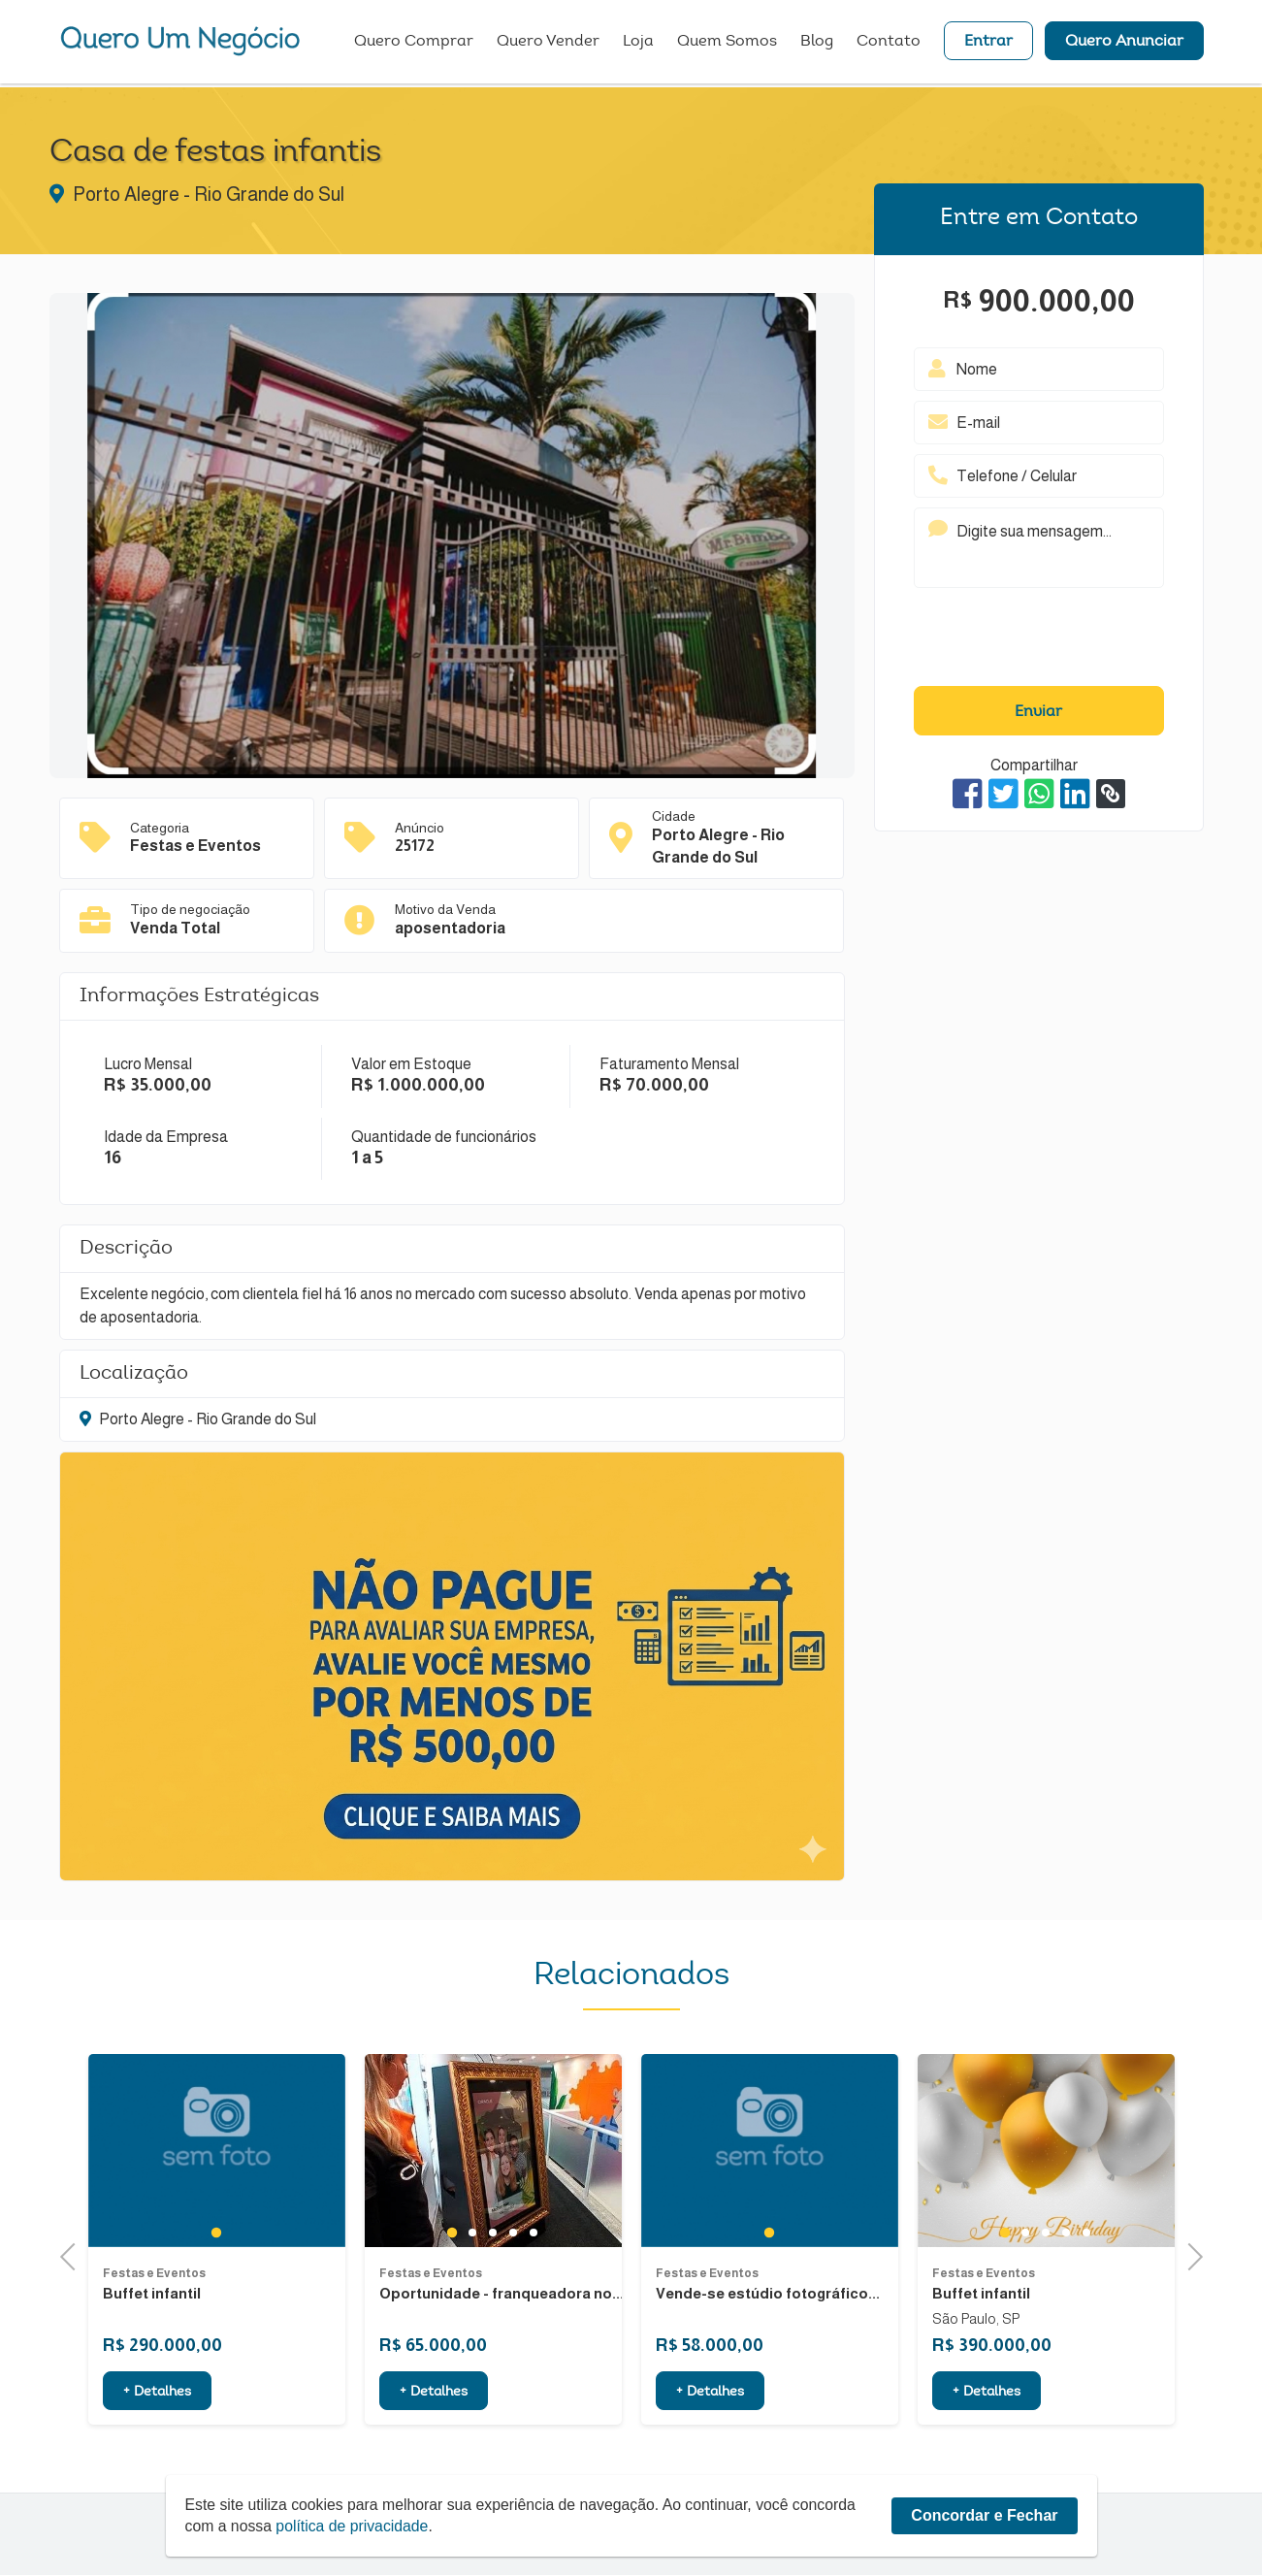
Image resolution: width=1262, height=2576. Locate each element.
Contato (889, 43)
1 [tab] (216, 2327)
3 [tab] (492, 2327)
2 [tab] (472, 2327)
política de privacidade (354, 2526)
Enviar (1038, 712)
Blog (816, 43)
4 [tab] (512, 2327)
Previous (73, 2254)
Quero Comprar (413, 43)
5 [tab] (533, 2327)
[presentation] (1039, 641)
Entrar (988, 43)
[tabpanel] (216, 2245)
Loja (638, 43)
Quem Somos (727, 43)
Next (1189, 2254)
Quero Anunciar (1124, 43)
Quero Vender (548, 43)
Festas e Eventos (154, 2367)
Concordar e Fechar (984, 2515)
